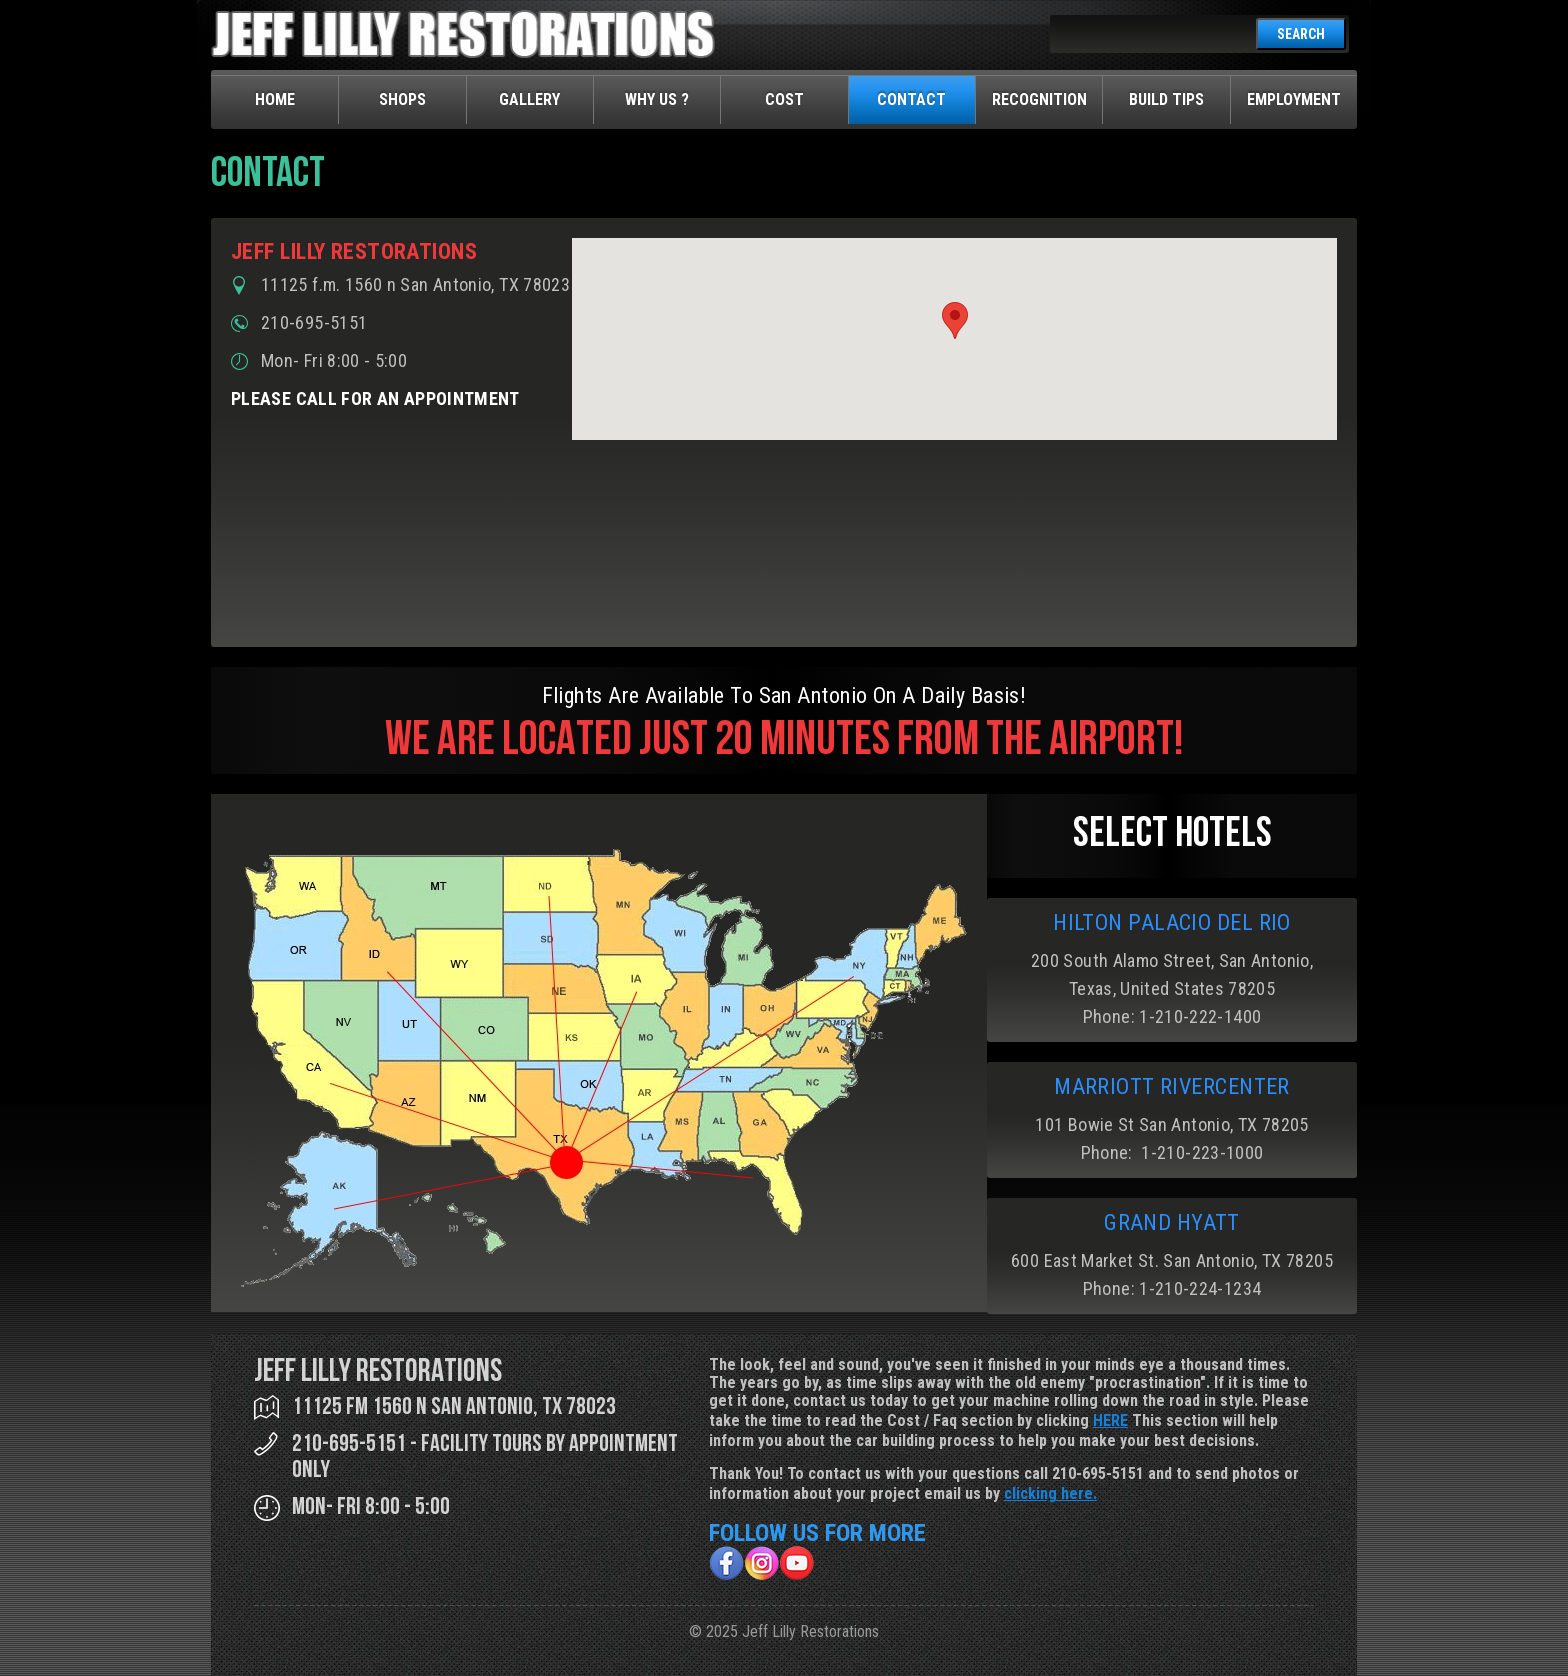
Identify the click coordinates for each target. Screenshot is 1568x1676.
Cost (784, 99)
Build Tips (1166, 99)
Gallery (529, 99)
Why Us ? (657, 99)
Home (275, 99)
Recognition (1039, 99)
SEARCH (1301, 34)
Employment (1294, 99)
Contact (911, 99)
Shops (402, 99)
